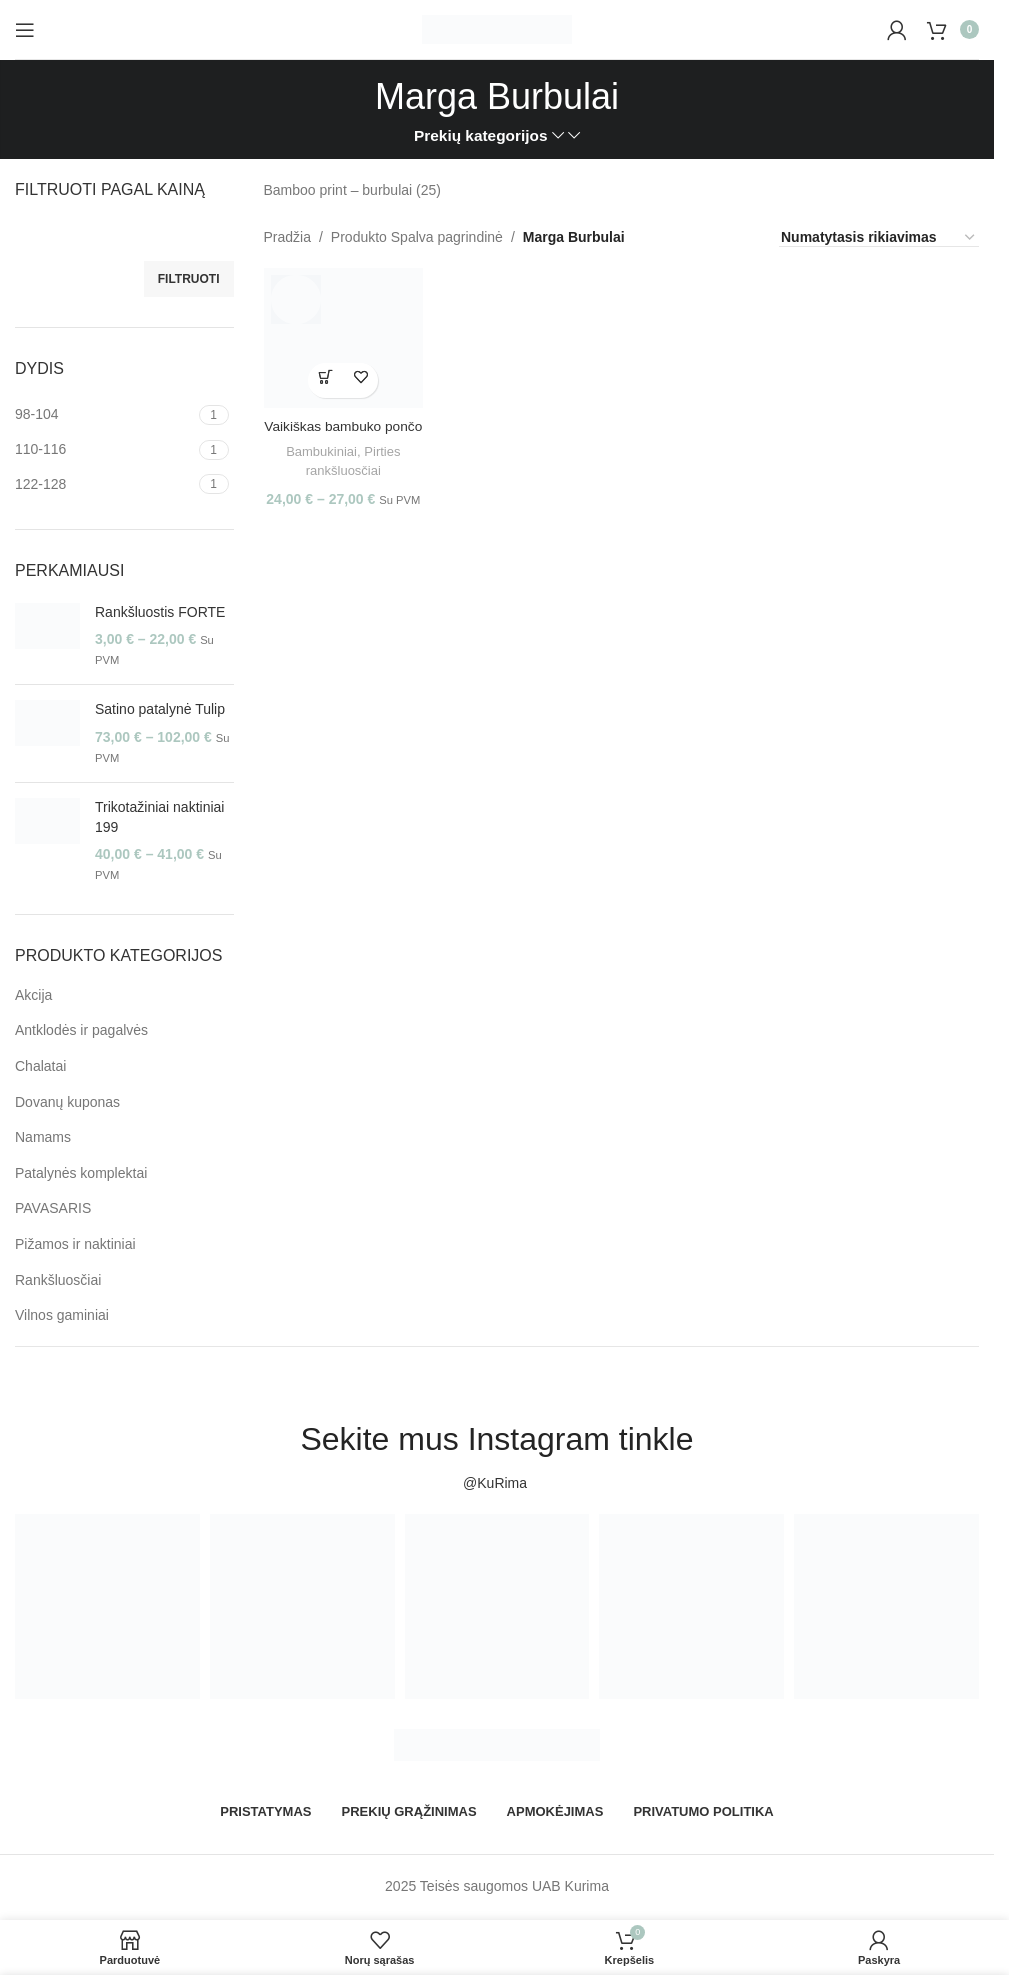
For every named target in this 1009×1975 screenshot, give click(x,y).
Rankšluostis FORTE (160, 612)
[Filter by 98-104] (104, 415)
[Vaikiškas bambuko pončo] (342, 336)
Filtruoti (189, 279)
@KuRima (497, 1483)
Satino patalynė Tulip (160, 709)
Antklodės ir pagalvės (81, 1030)
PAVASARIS (53, 1208)
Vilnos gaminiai (62, 1315)
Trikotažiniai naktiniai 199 (159, 817)
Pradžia (287, 237)
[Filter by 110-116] (104, 450)
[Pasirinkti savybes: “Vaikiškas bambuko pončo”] (324, 377)
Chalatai (40, 1066)
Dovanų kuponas (67, 1102)
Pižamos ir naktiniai (75, 1244)
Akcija (33, 995)
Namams (43, 1137)
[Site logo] (497, 28)
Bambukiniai (319, 448)
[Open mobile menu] (25, 30)
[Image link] (497, 1744)
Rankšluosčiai (58, 1280)
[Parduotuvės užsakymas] (879, 238)
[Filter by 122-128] (104, 485)
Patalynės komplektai (81, 1173)
